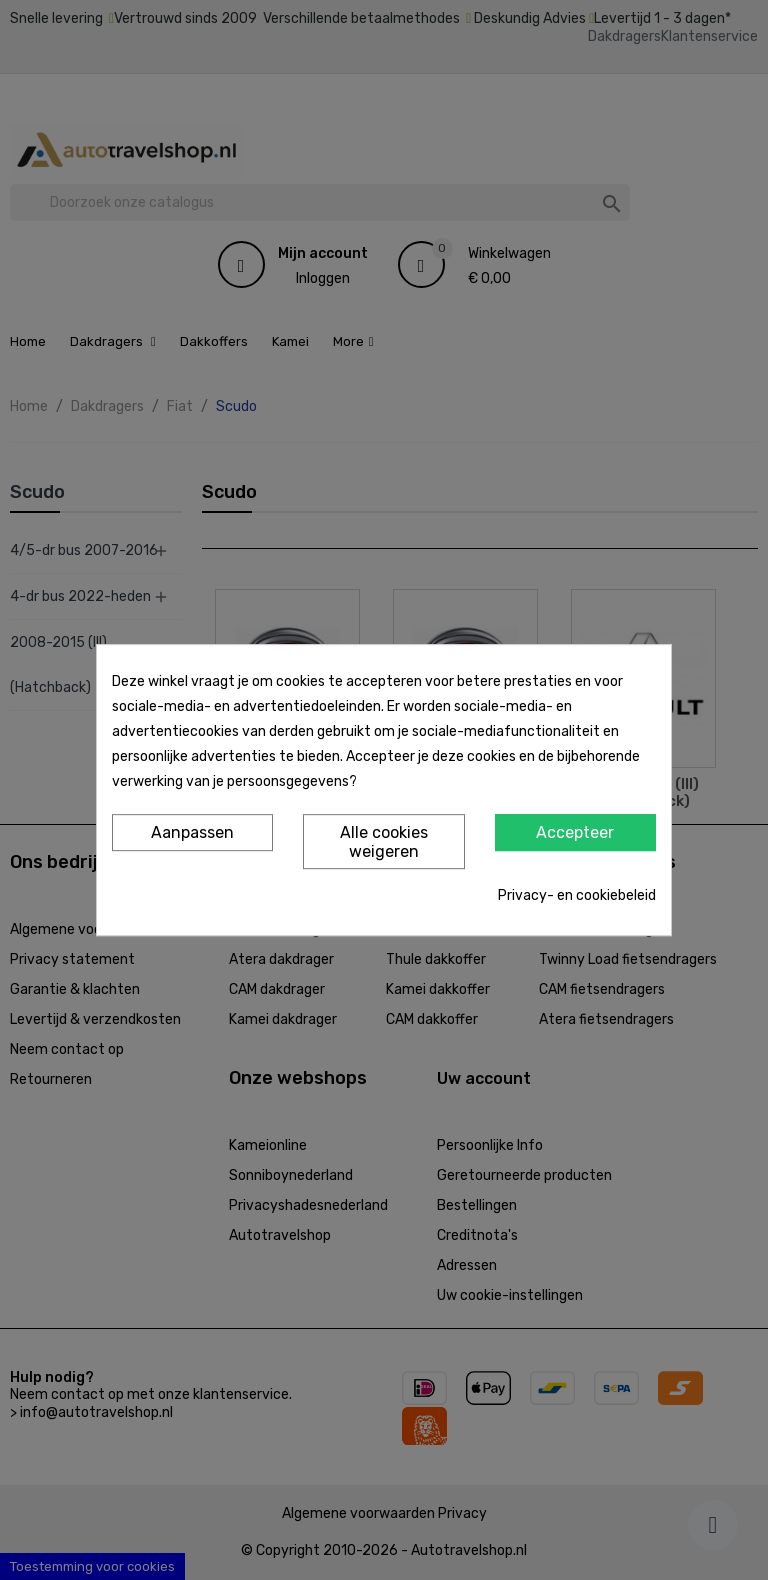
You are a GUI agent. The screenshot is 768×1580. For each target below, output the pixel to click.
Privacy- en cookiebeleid (577, 895)
